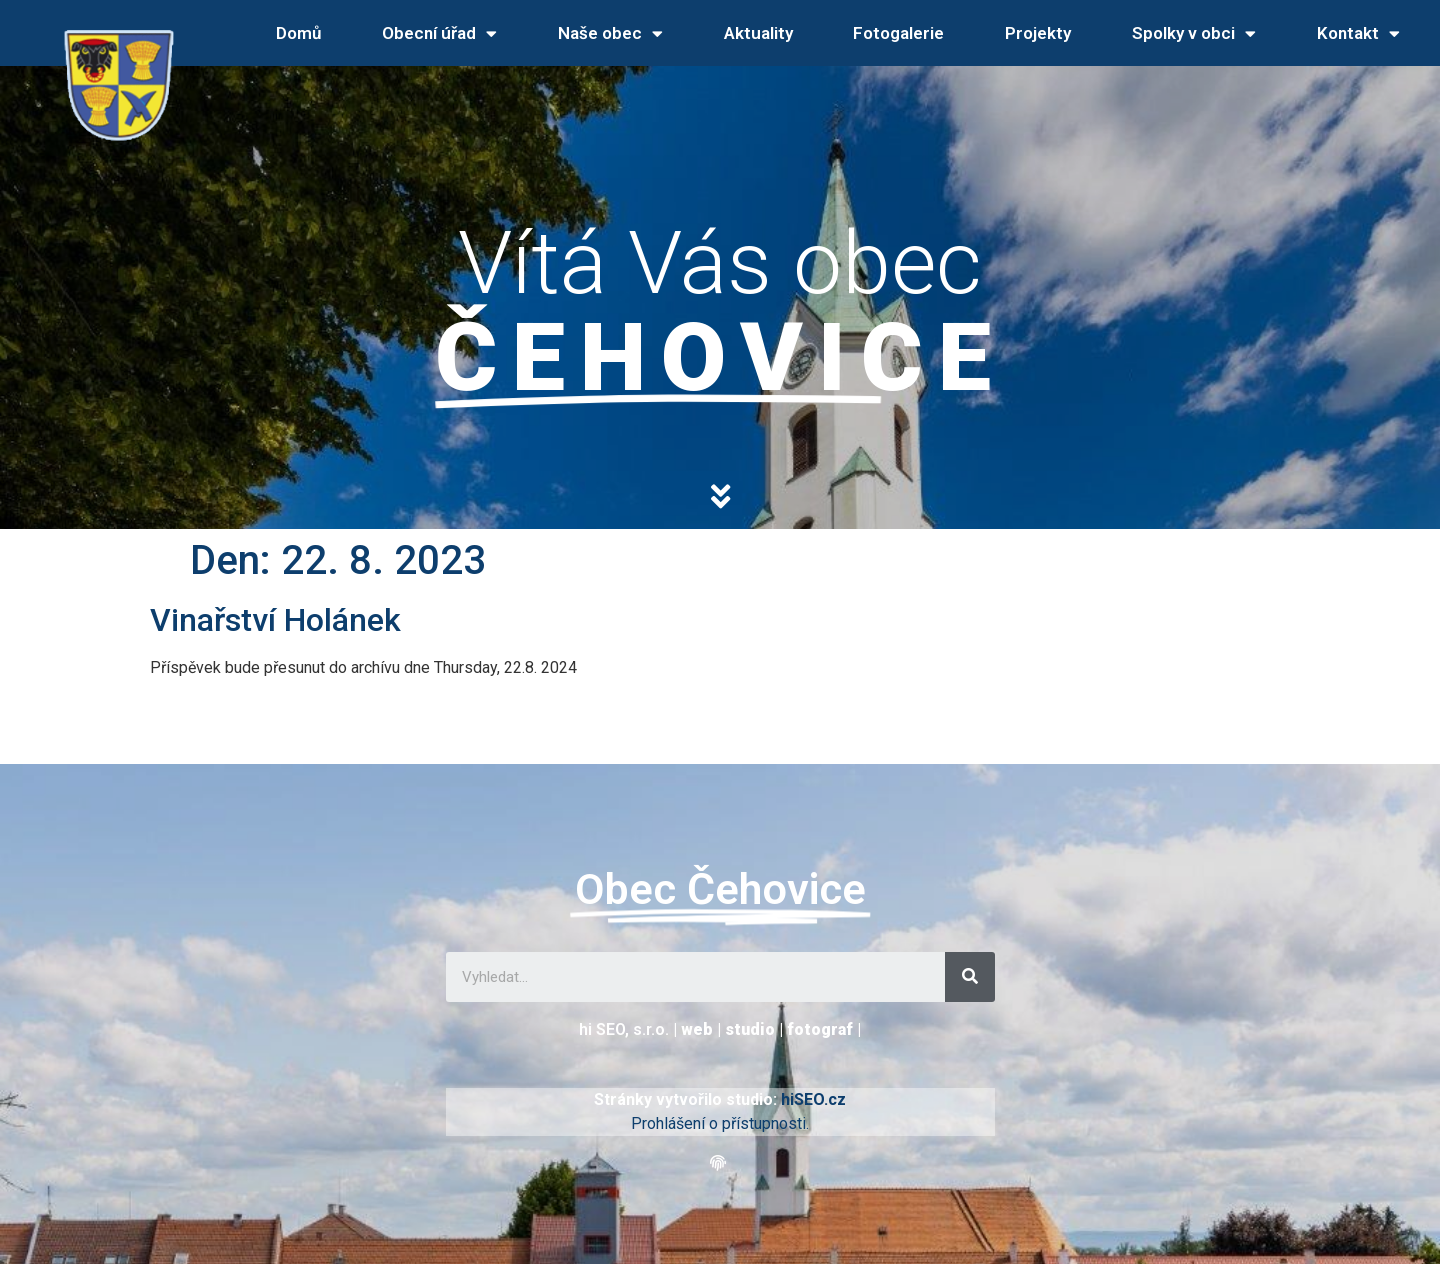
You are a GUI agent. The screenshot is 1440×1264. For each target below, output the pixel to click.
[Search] (970, 977)
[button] (720, 1163)
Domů (298, 33)
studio (750, 1029)
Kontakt (1358, 33)
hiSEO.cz (813, 1099)
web (697, 1029)
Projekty (1038, 33)
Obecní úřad (439, 33)
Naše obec (610, 33)
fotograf (820, 1029)
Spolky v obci (1194, 33)
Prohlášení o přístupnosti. (720, 1123)
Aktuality (758, 33)
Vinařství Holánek (275, 620)
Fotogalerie (898, 33)
